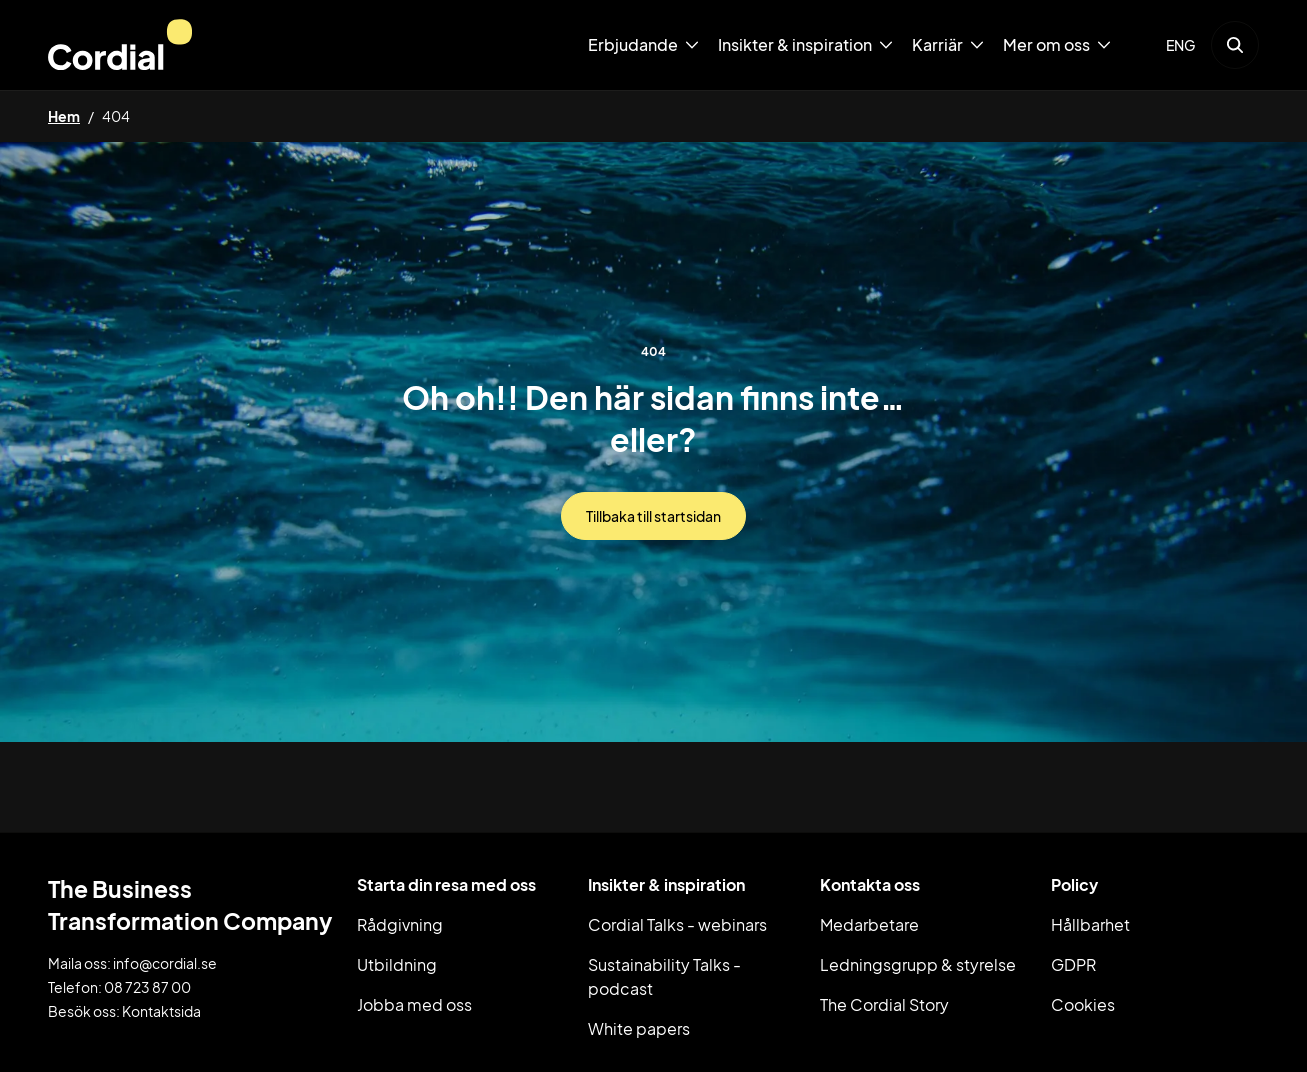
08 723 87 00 (147, 987)
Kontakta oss (870, 884)
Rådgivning (400, 924)
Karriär (937, 44)
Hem (64, 116)
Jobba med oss (414, 1004)
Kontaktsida (161, 1011)
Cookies (1083, 1004)
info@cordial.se (165, 963)
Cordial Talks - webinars (677, 924)
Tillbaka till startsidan (653, 516)
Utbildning (397, 964)
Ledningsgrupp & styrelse (918, 964)
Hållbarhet (1090, 924)
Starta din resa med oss (446, 884)
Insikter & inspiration (795, 44)
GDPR (1073, 964)
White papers (639, 1028)
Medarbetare (869, 924)
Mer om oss (1046, 44)
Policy (1074, 884)
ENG (1180, 45)
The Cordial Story (884, 1004)
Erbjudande (633, 44)
